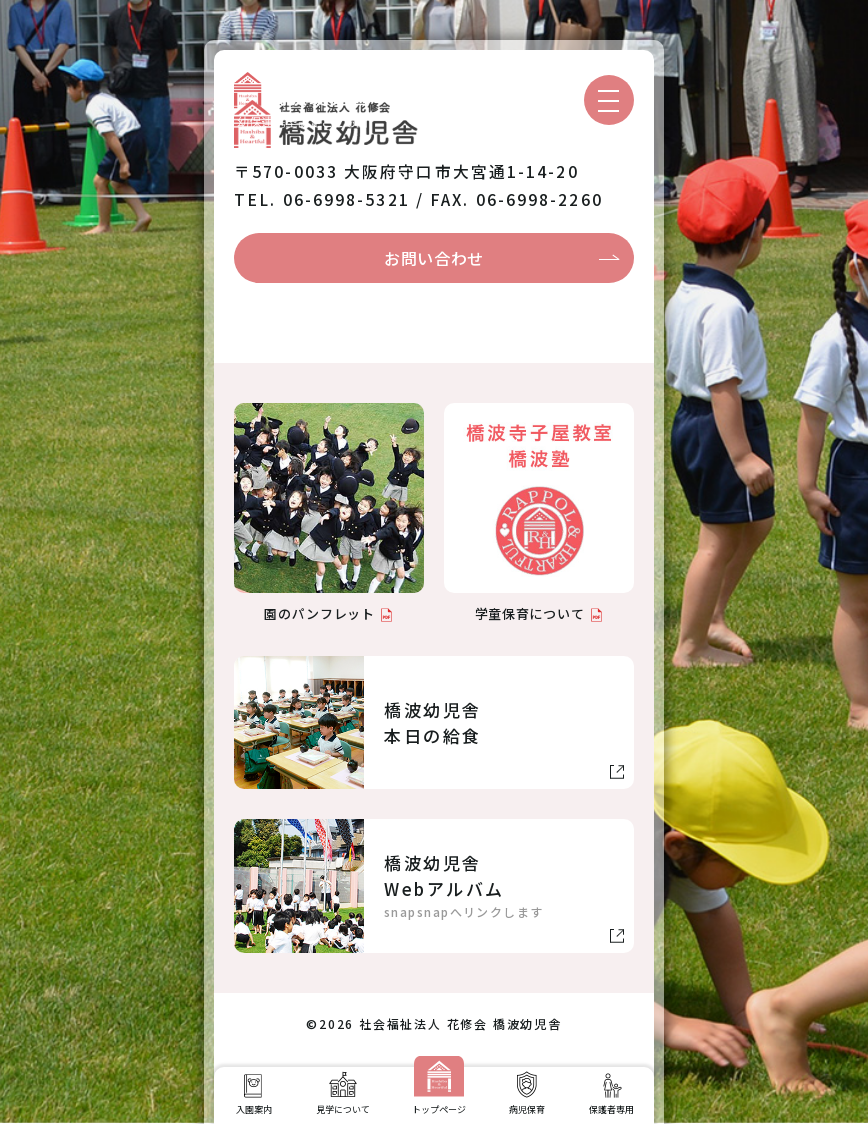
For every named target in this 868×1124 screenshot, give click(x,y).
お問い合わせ (434, 258)
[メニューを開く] (609, 100)
